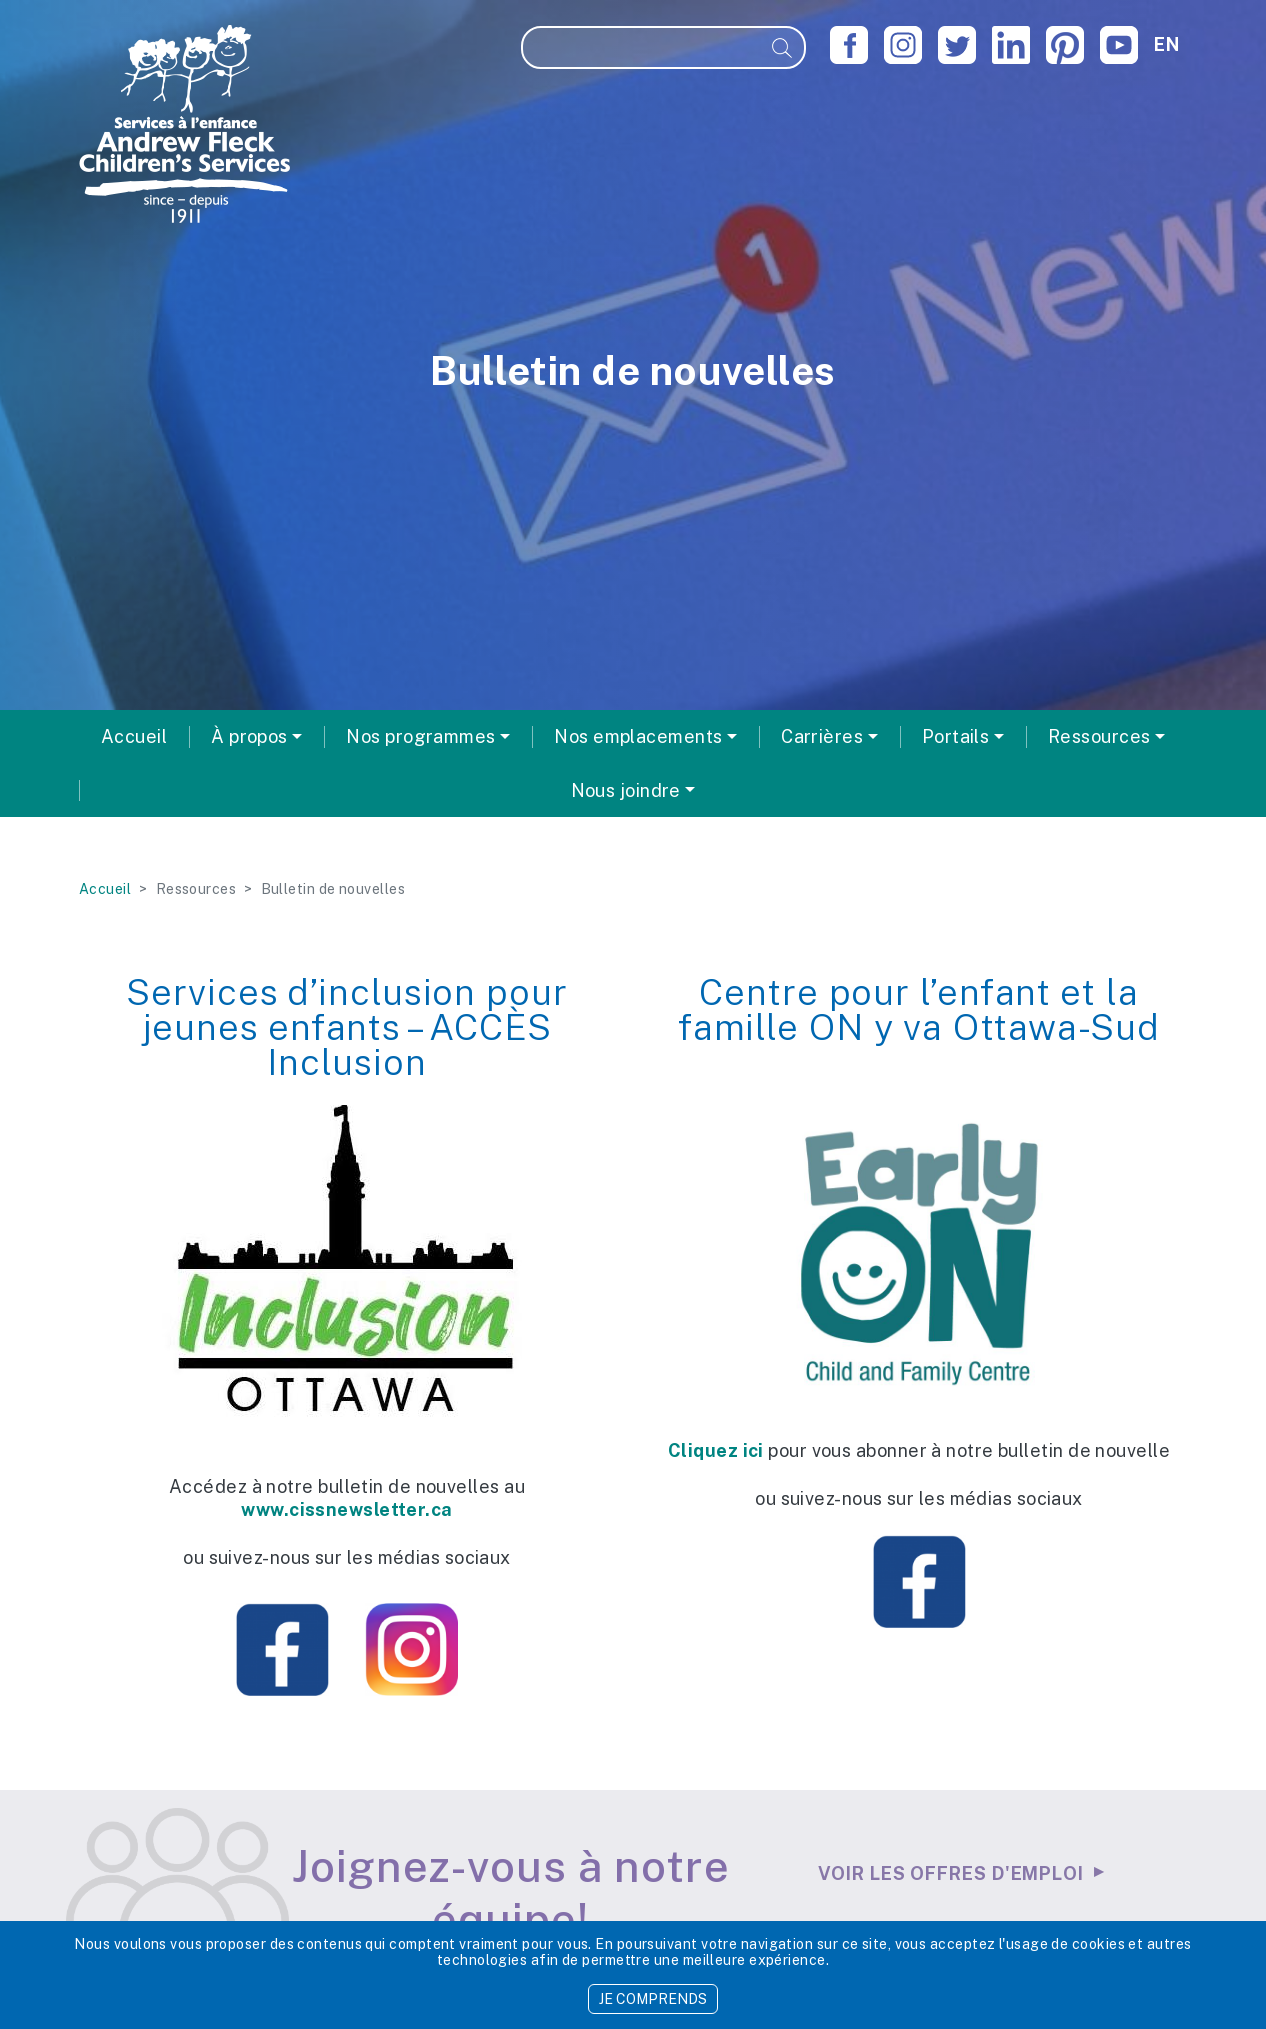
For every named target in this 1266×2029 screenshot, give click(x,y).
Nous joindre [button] (626, 790)
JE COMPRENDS (653, 1999)
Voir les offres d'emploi (951, 1873)
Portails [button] (956, 736)
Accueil (134, 736)
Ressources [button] (1099, 736)
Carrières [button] (822, 736)
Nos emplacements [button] (638, 736)
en (1166, 44)
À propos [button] (249, 736)
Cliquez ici (716, 1450)
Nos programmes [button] (420, 736)
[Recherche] (642, 47)
